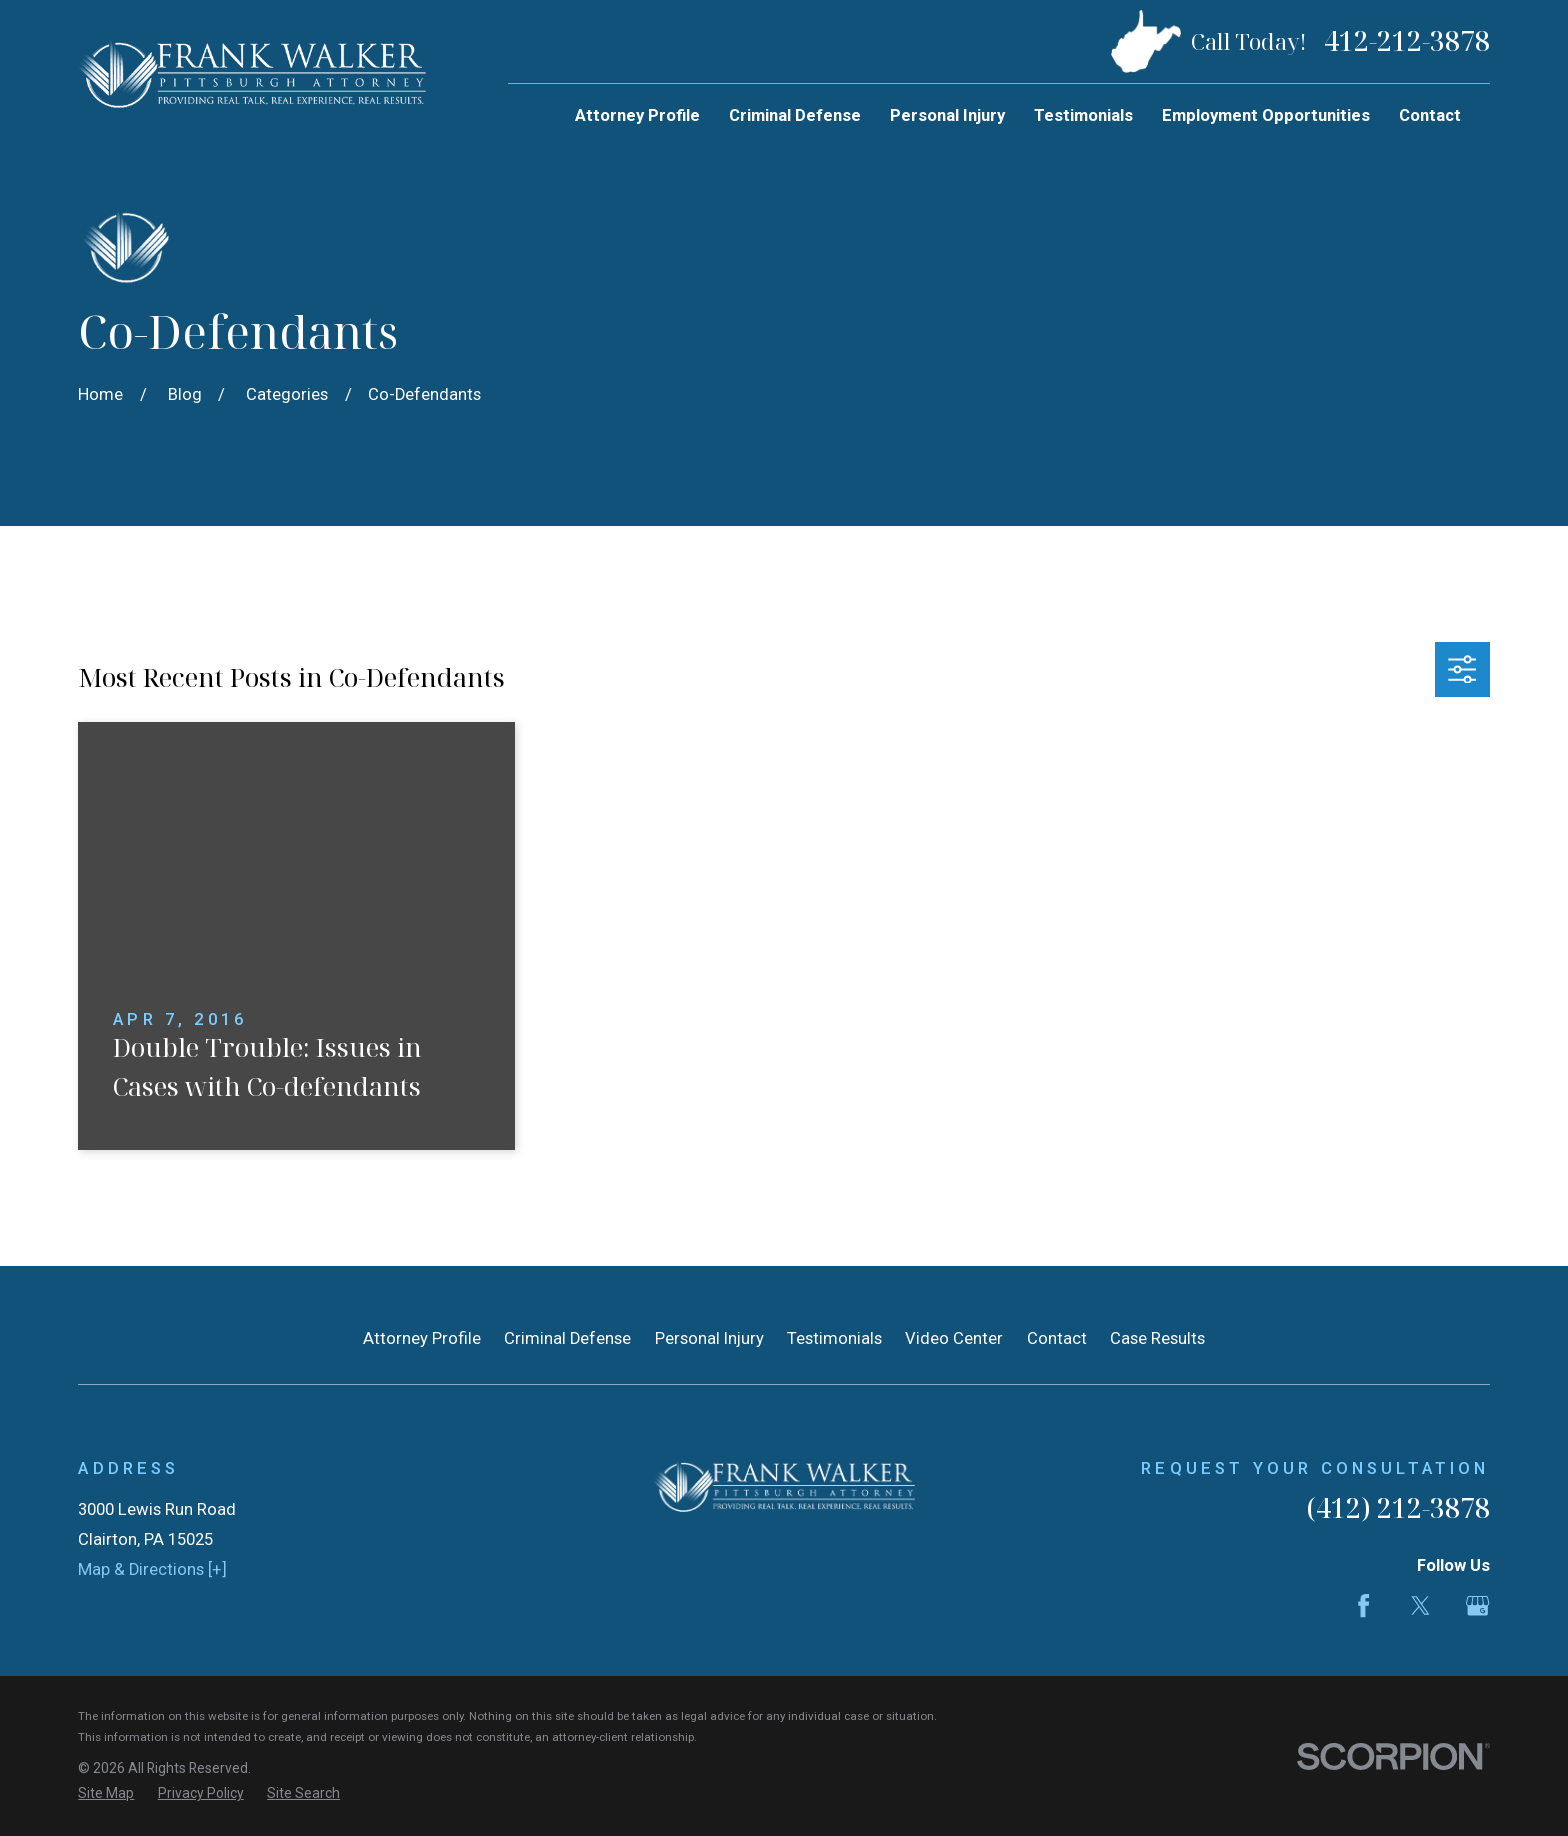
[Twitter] (1420, 1605)
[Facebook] (1363, 1605)
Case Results (1157, 1338)
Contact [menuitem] (1430, 115)
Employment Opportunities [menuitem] (1266, 115)
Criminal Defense (567, 1338)
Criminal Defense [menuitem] (795, 115)
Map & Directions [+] (152, 1569)
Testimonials (834, 1338)
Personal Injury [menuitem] (947, 115)
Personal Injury (709, 1338)
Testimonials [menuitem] (1083, 115)
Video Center (954, 1338)
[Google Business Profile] (1477, 1605)
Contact (1057, 1338)
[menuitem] (106, 1793)
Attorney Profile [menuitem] (637, 115)
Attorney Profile (422, 1338)
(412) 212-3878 (1398, 1507)
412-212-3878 (1407, 41)
